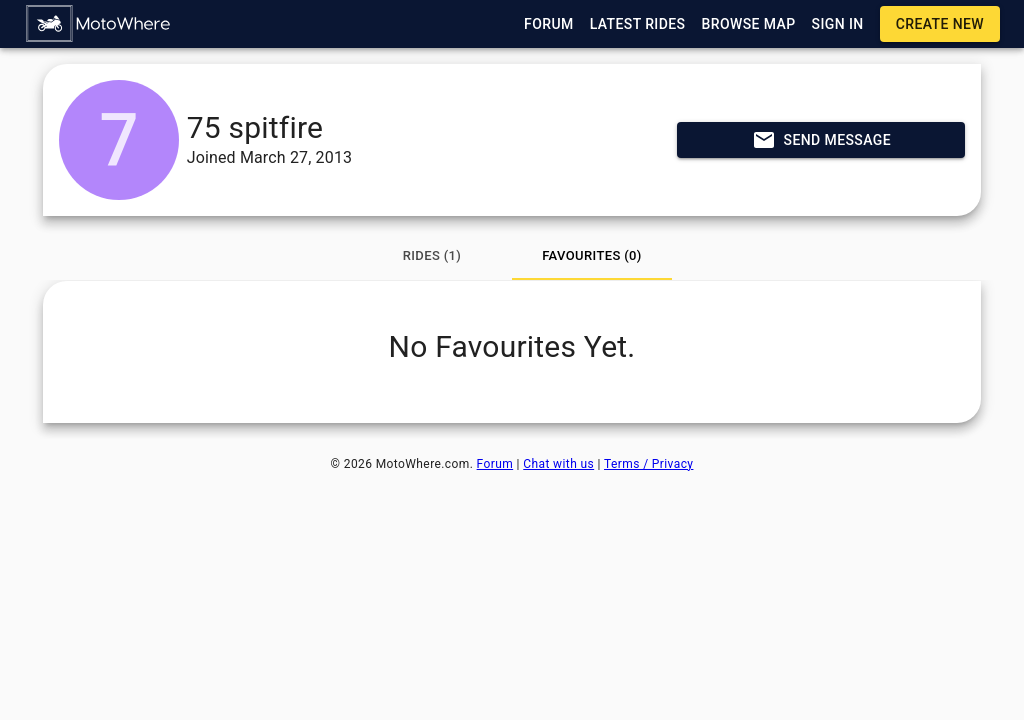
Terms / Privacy (648, 464)
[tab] (432, 256)
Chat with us (558, 464)
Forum (495, 464)
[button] (99, 24)
